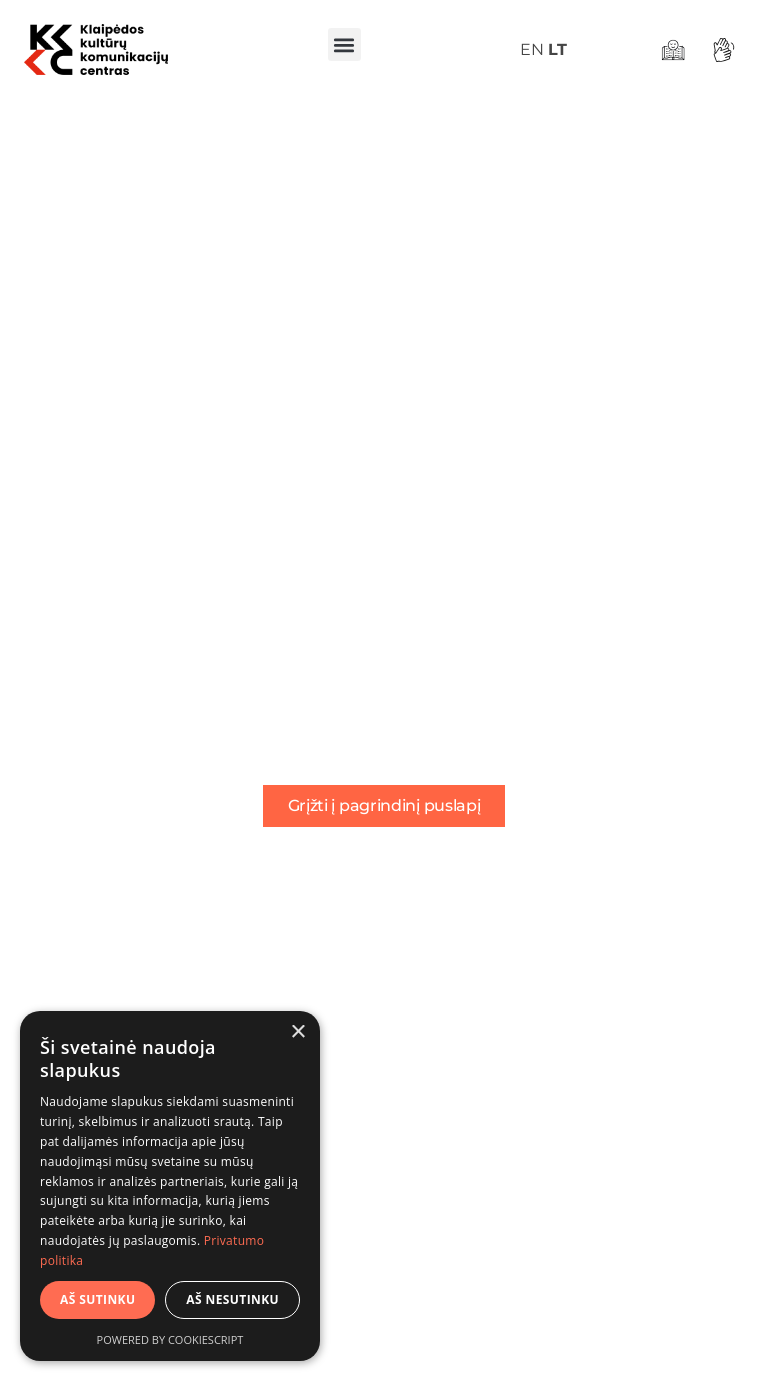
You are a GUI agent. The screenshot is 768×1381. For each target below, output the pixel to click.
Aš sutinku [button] (97, 1299)
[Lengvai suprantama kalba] (675, 50)
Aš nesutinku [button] (232, 1299)
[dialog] (170, 1186)
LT (557, 49)
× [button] (297, 1032)
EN (532, 49)
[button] (344, 44)
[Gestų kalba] (726, 50)
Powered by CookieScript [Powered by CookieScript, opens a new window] (170, 1339)
